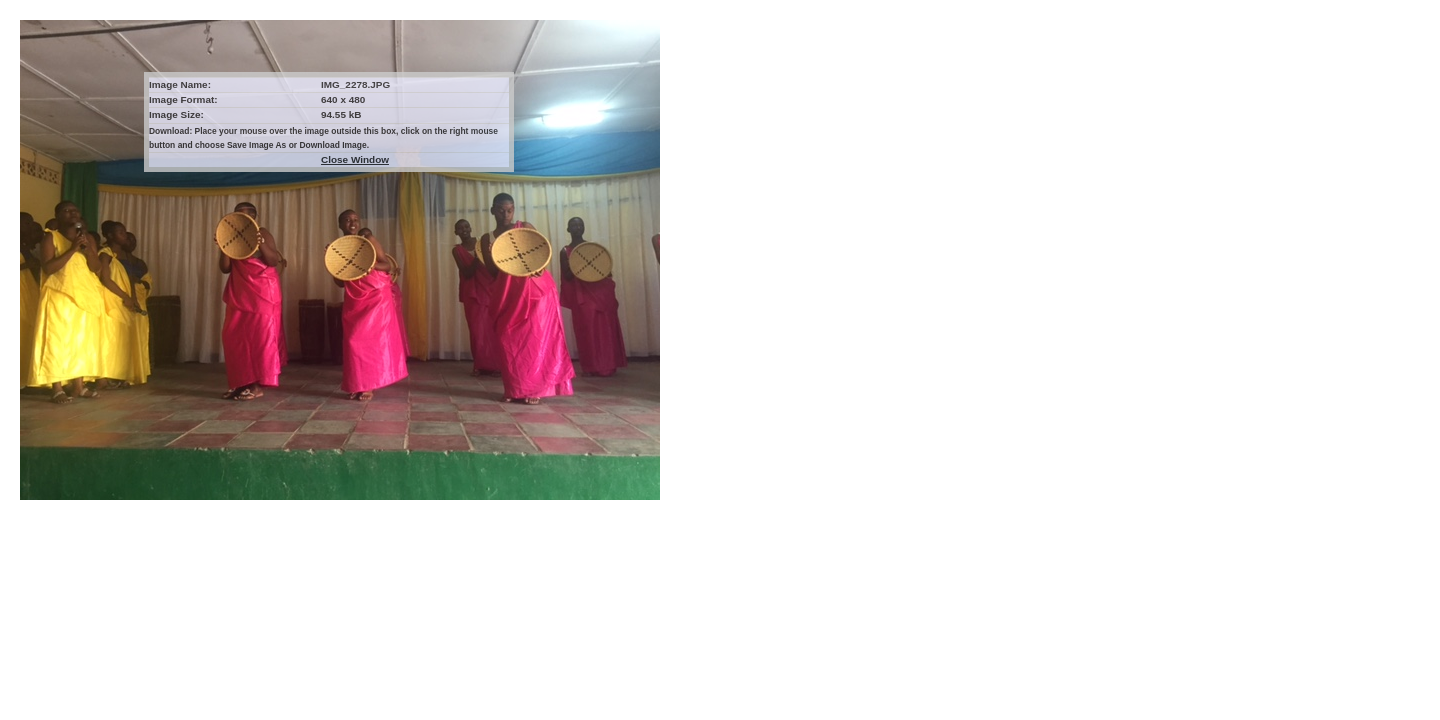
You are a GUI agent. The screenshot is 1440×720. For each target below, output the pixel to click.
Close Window (355, 159)
